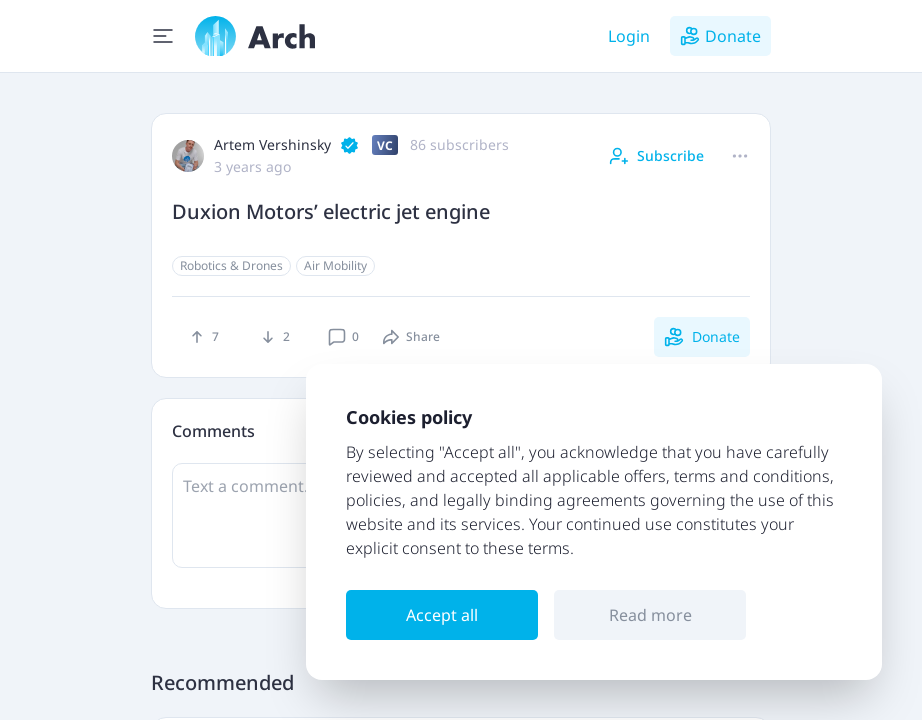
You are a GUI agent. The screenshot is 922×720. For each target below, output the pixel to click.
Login (629, 36)
